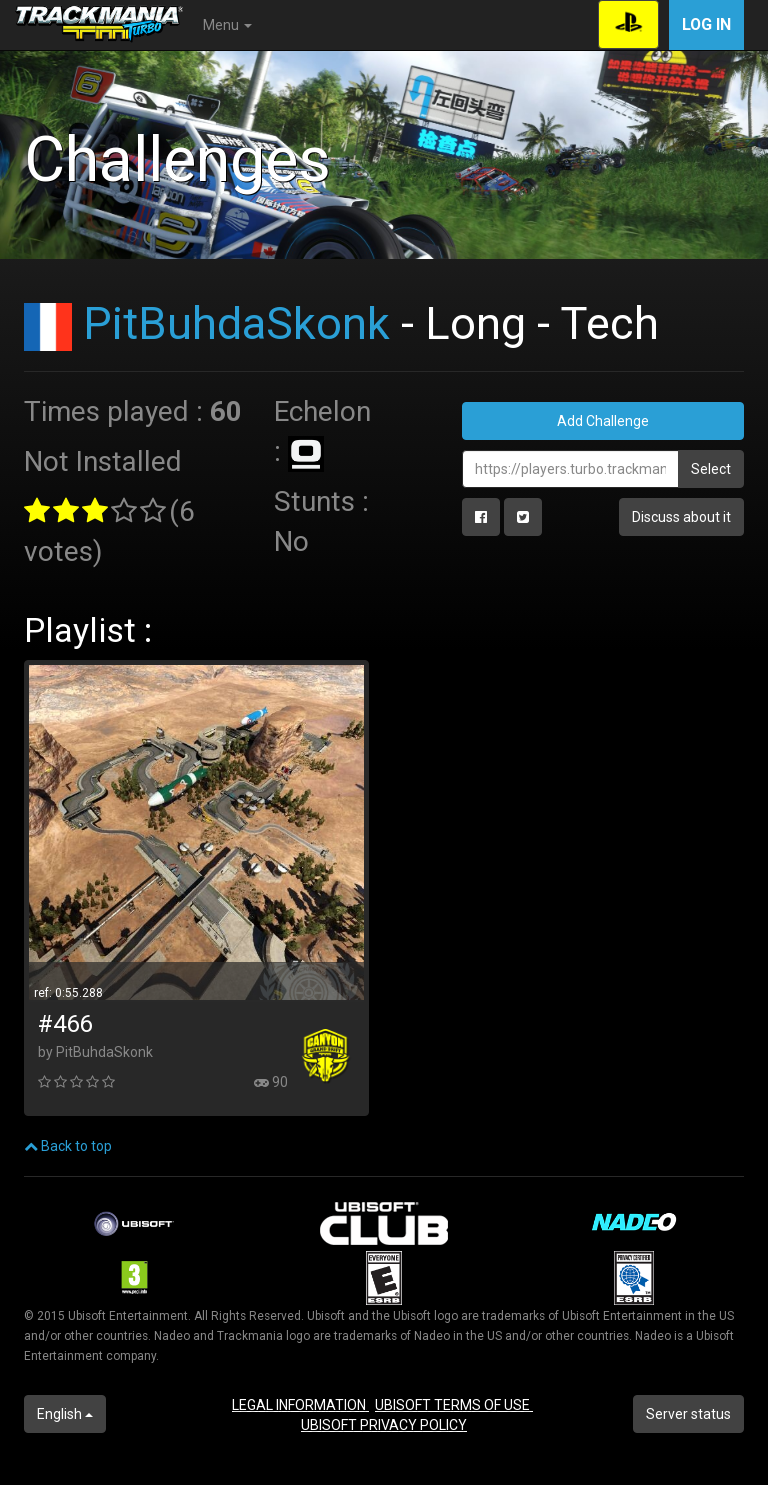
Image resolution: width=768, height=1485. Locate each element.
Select (711, 469)
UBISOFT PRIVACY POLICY (384, 1425)
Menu (227, 25)
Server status (688, 1414)
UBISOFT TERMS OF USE (454, 1405)
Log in (706, 24)
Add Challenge (603, 421)
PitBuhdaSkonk (236, 323)
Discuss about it (681, 517)
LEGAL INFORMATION (300, 1405)
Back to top (68, 1146)
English (65, 1414)
